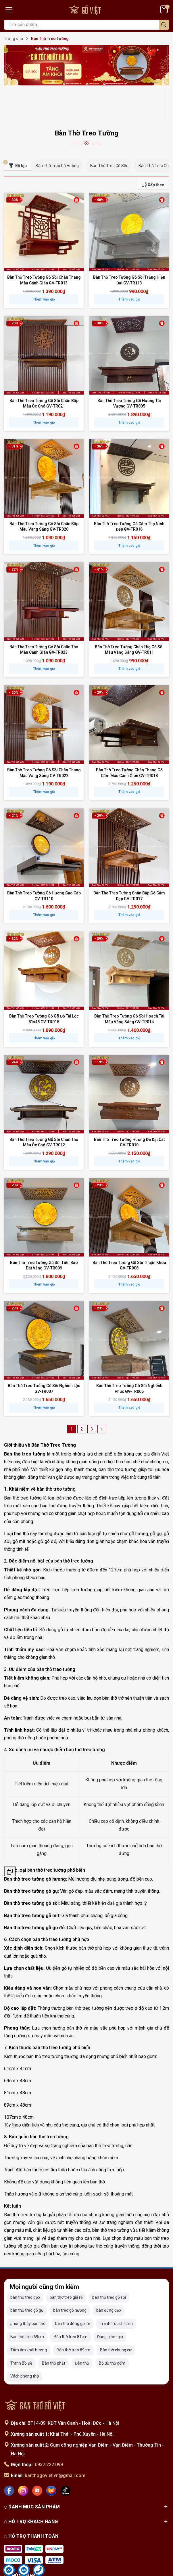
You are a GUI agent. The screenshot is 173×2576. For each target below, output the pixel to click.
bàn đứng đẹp (108, 2273)
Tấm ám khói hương (28, 2312)
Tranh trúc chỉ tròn (116, 2286)
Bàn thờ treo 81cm (70, 2299)
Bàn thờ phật (53, 2325)
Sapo (100, 2569)
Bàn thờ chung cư (116, 2312)
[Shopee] (37, 2453)
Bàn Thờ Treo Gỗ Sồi (108, 128)
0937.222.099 (49, 2427)
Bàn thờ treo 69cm (27, 2299)
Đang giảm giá (110, 2299)
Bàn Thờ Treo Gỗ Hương (57, 128)
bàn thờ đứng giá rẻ (72, 2286)
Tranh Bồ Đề (21, 2325)
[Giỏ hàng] (164, 9)
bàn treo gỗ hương (69, 2273)
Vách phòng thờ (24, 2338)
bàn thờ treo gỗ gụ (26, 2273)
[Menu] (8, 9)
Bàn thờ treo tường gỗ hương (35, 1841)
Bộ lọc (15, 127)
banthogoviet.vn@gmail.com (55, 2438)
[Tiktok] (65, 2453)
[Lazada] (51, 2453)
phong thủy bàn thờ (27, 2286)
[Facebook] (9, 2453)
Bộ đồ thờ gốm (112, 2325)
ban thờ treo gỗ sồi (109, 2259)
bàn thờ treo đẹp (25, 2259)
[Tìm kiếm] (164, 25)
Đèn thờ (82, 2325)
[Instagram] (23, 2453)
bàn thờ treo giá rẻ (66, 2259)
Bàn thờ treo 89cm (73, 2312)
